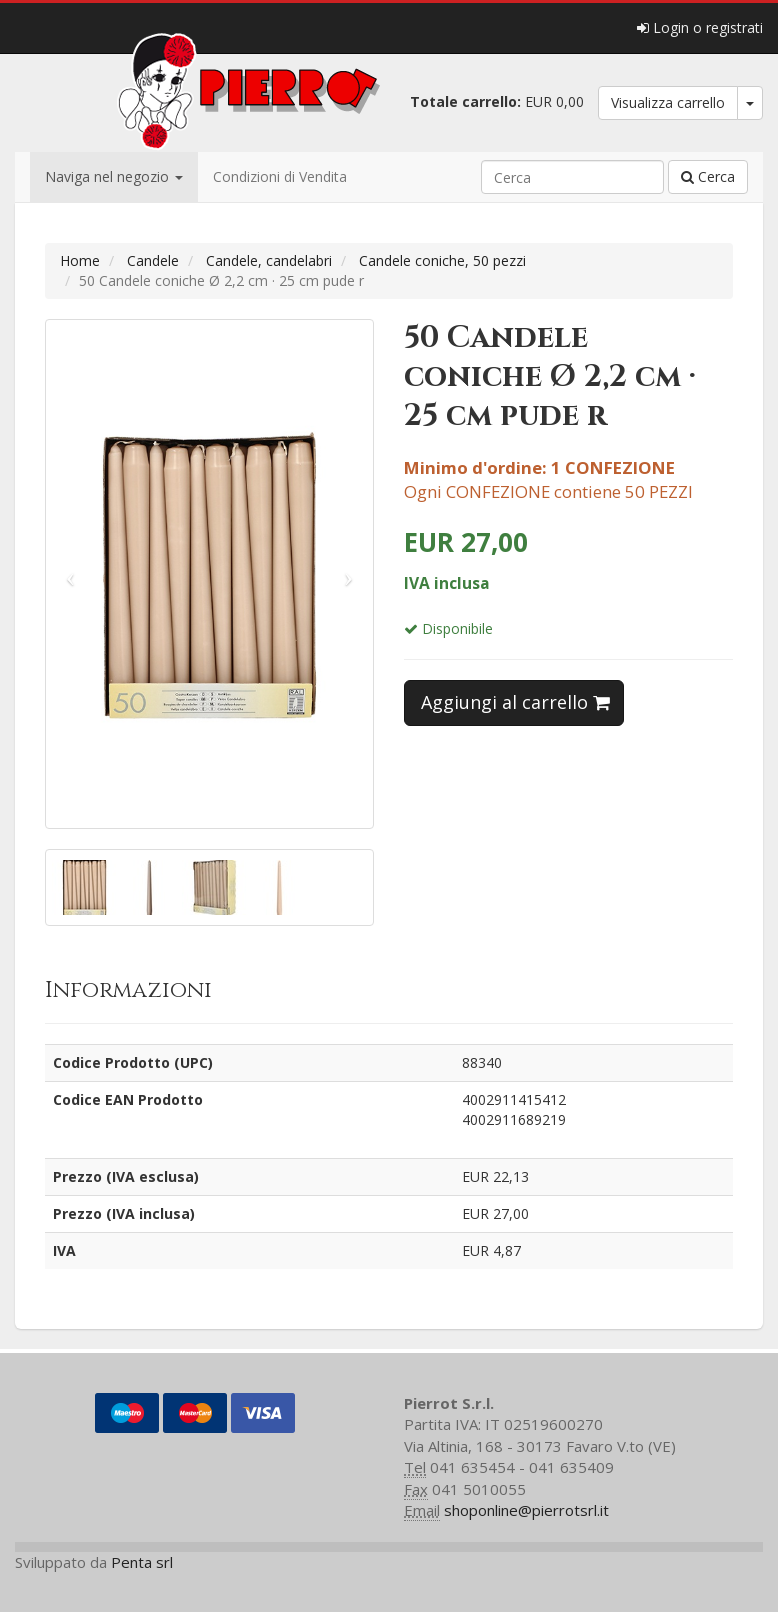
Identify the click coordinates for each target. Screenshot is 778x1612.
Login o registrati (700, 27)
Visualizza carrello (668, 102)
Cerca (708, 176)
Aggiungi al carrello (515, 702)
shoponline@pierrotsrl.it (526, 1510)
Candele (153, 260)
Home (80, 260)
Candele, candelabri (269, 260)
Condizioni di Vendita (280, 176)
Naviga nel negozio (114, 176)
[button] (70, 574)
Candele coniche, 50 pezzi (442, 260)
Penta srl (142, 1562)
